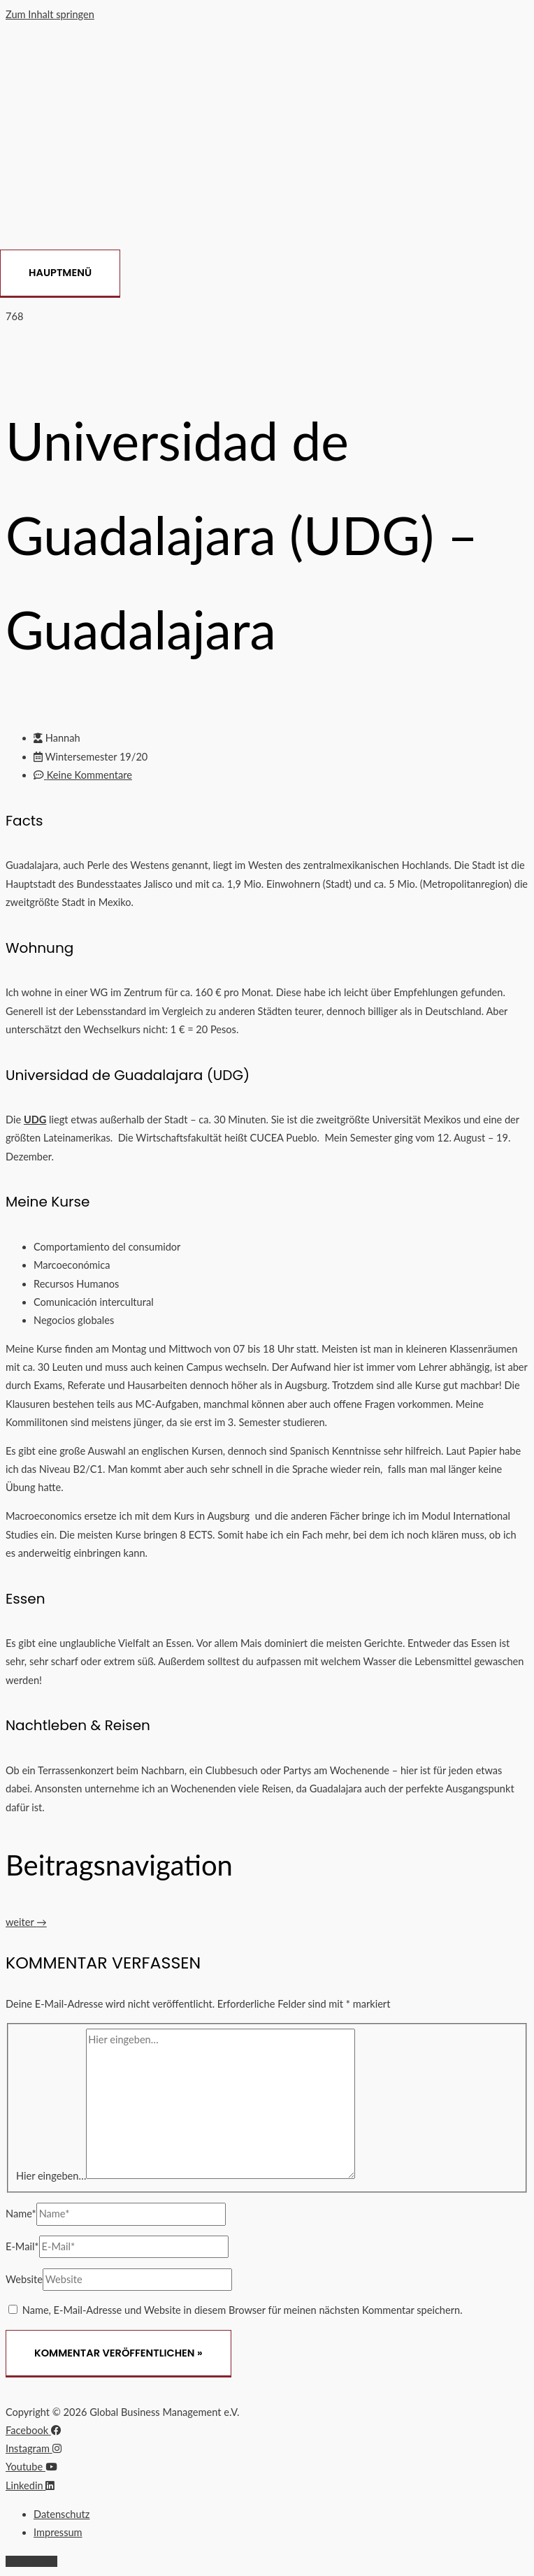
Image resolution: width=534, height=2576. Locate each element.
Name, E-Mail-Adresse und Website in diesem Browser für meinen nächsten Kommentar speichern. (242, 2310)
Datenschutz (61, 2514)
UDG (35, 1119)
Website (24, 2279)
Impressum (58, 2532)
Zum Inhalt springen (50, 14)
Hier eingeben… (51, 2175)
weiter (26, 1922)
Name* (21, 2213)
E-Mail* (22, 2246)
